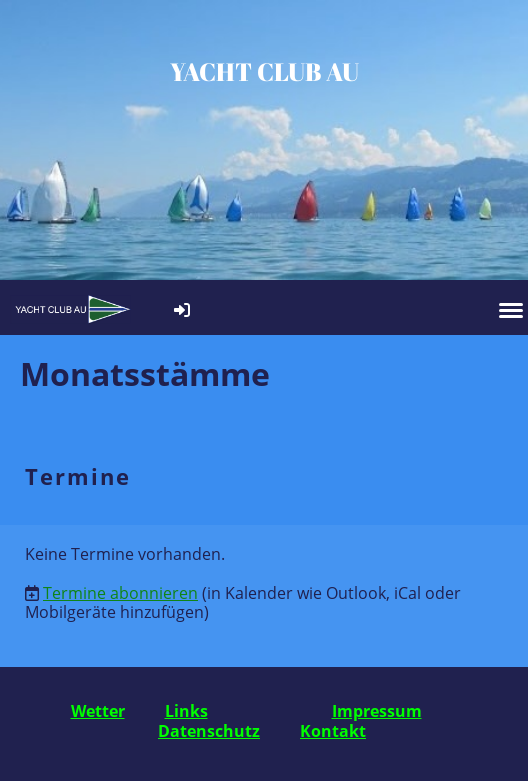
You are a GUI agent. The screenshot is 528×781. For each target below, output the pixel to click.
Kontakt (333, 731)
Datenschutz (209, 731)
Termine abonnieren (120, 593)
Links (186, 711)
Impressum (377, 711)
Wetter (98, 711)
